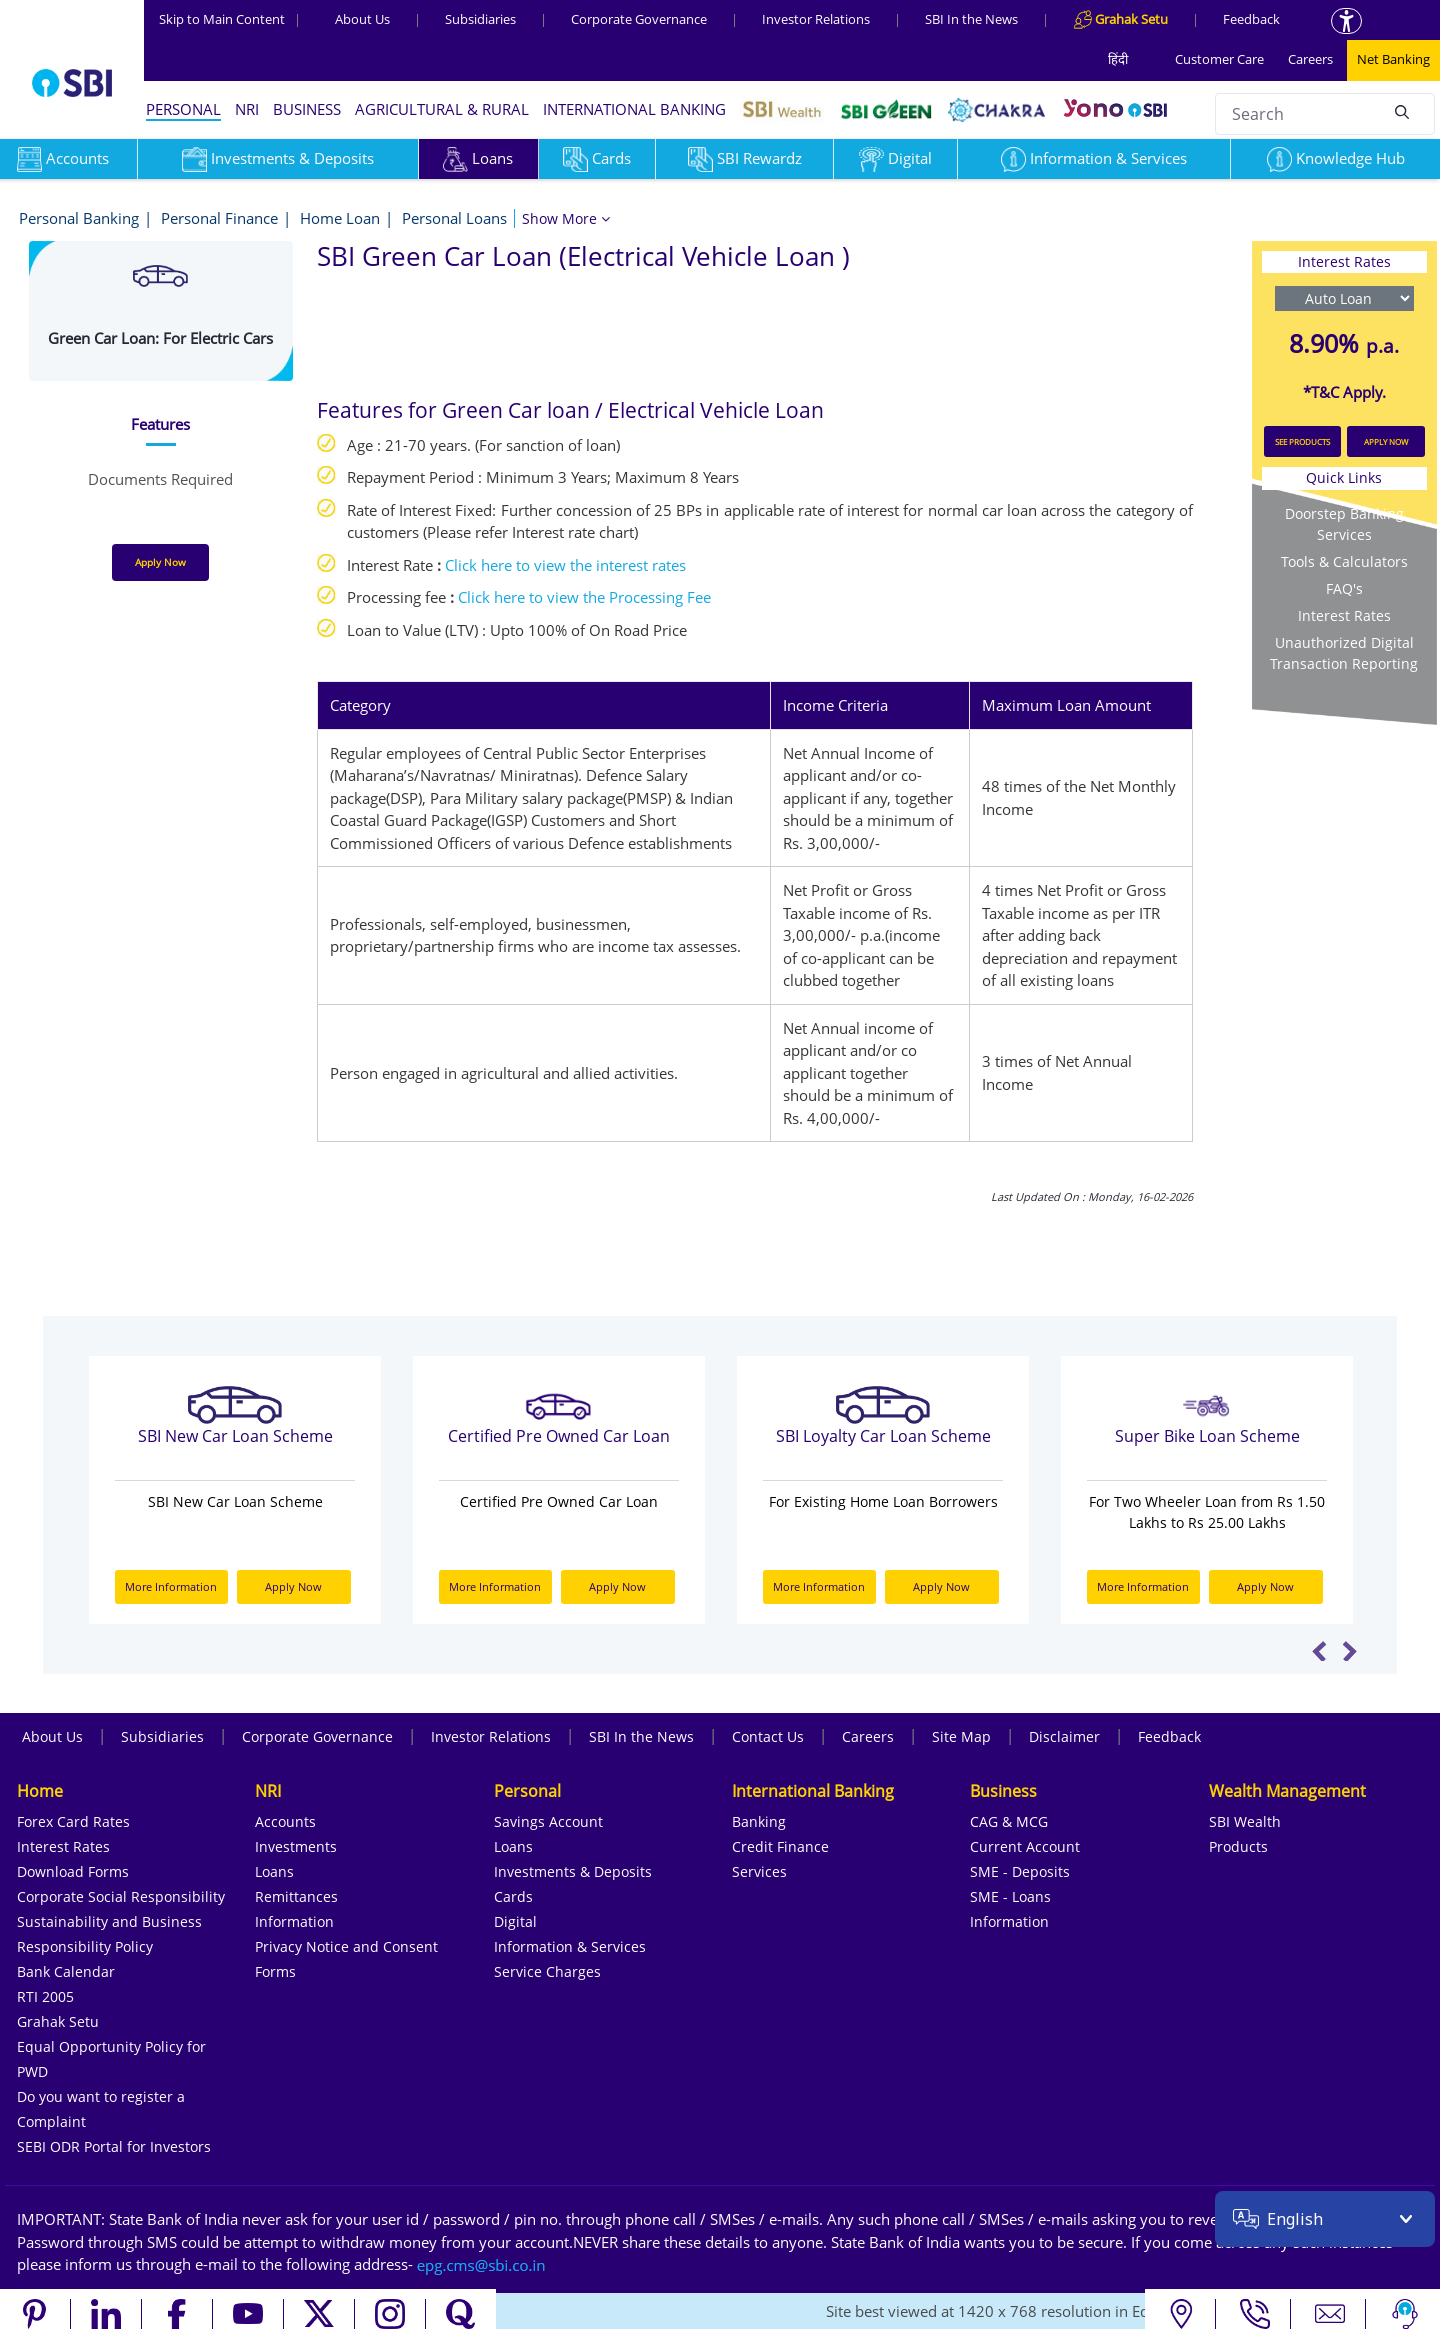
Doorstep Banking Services (1344, 524)
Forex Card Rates (73, 1821)
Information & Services (1094, 158)
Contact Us (768, 1736)
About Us (362, 19)
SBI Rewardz (745, 158)
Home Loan (340, 218)
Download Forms (73, 1871)
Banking (759, 1821)
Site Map (961, 1736)
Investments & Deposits (278, 158)
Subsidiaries (480, 19)
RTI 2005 (45, 1996)
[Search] (1402, 111)
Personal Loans (454, 218)
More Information (171, 1586)
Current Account (1025, 1846)
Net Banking (1393, 59)
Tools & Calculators (1344, 561)
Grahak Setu (58, 2021)
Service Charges (547, 1971)
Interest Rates (1344, 615)
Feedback (1251, 19)
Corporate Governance (639, 19)
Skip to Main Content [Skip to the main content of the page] (230, 19)
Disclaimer (1064, 1736)
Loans (478, 158)
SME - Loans (1010, 1896)
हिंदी (1118, 59)
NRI (247, 109)
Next (1349, 1651)
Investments (296, 1846)
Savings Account (548, 1821)
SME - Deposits (1020, 1871)
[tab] (161, 424)
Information (294, 1921)
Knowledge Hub (1336, 158)
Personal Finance (219, 218)
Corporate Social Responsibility (121, 1896)
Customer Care (1219, 59)
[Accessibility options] (1346, 21)
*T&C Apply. (1344, 392)
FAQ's (1344, 588)
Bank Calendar (66, 1971)
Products (1238, 1846)
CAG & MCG (1009, 1821)
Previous (1319, 1651)
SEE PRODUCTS (1302, 441)
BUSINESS (307, 109)
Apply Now (160, 562)
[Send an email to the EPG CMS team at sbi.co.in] (482, 2264)
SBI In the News (971, 19)
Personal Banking (79, 218)
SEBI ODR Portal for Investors (114, 2146)
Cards (597, 158)
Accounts (285, 1821)
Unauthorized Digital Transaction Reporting (1344, 653)
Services (759, 1871)
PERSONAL (183, 109)
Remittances (296, 1896)
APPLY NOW (1386, 441)
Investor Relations (816, 19)
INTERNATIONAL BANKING (634, 109)
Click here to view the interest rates (565, 565)
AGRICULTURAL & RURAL (442, 109)
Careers (1310, 59)
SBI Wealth (1245, 1821)
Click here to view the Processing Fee (584, 597)
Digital (895, 158)
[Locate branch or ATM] (1180, 2314)
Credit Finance (780, 1846)
